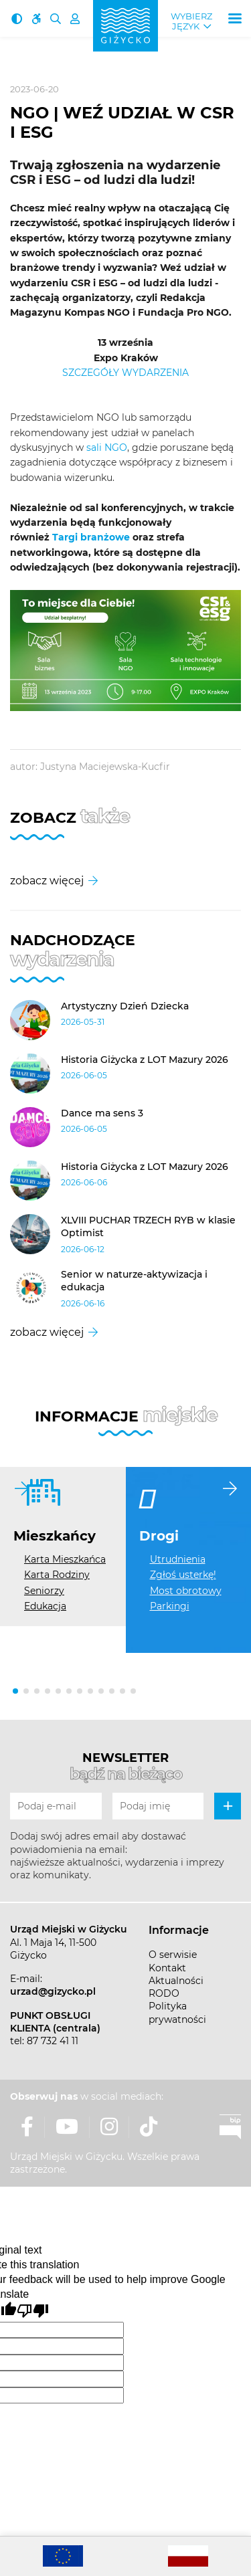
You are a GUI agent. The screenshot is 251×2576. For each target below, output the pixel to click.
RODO (164, 1993)
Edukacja (45, 1606)
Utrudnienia (177, 1559)
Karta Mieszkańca (65, 1559)
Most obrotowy (186, 1591)
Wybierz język (191, 21)
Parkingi (169, 1606)
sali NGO (106, 447)
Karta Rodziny (57, 1575)
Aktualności (176, 1981)
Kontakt (167, 1968)
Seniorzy (44, 1591)
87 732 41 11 (52, 2041)
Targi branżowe (91, 537)
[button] (15, 1691)
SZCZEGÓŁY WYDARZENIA (125, 373)
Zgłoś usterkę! (183, 1575)
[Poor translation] (33, 2311)
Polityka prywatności (177, 2012)
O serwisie (173, 1955)
